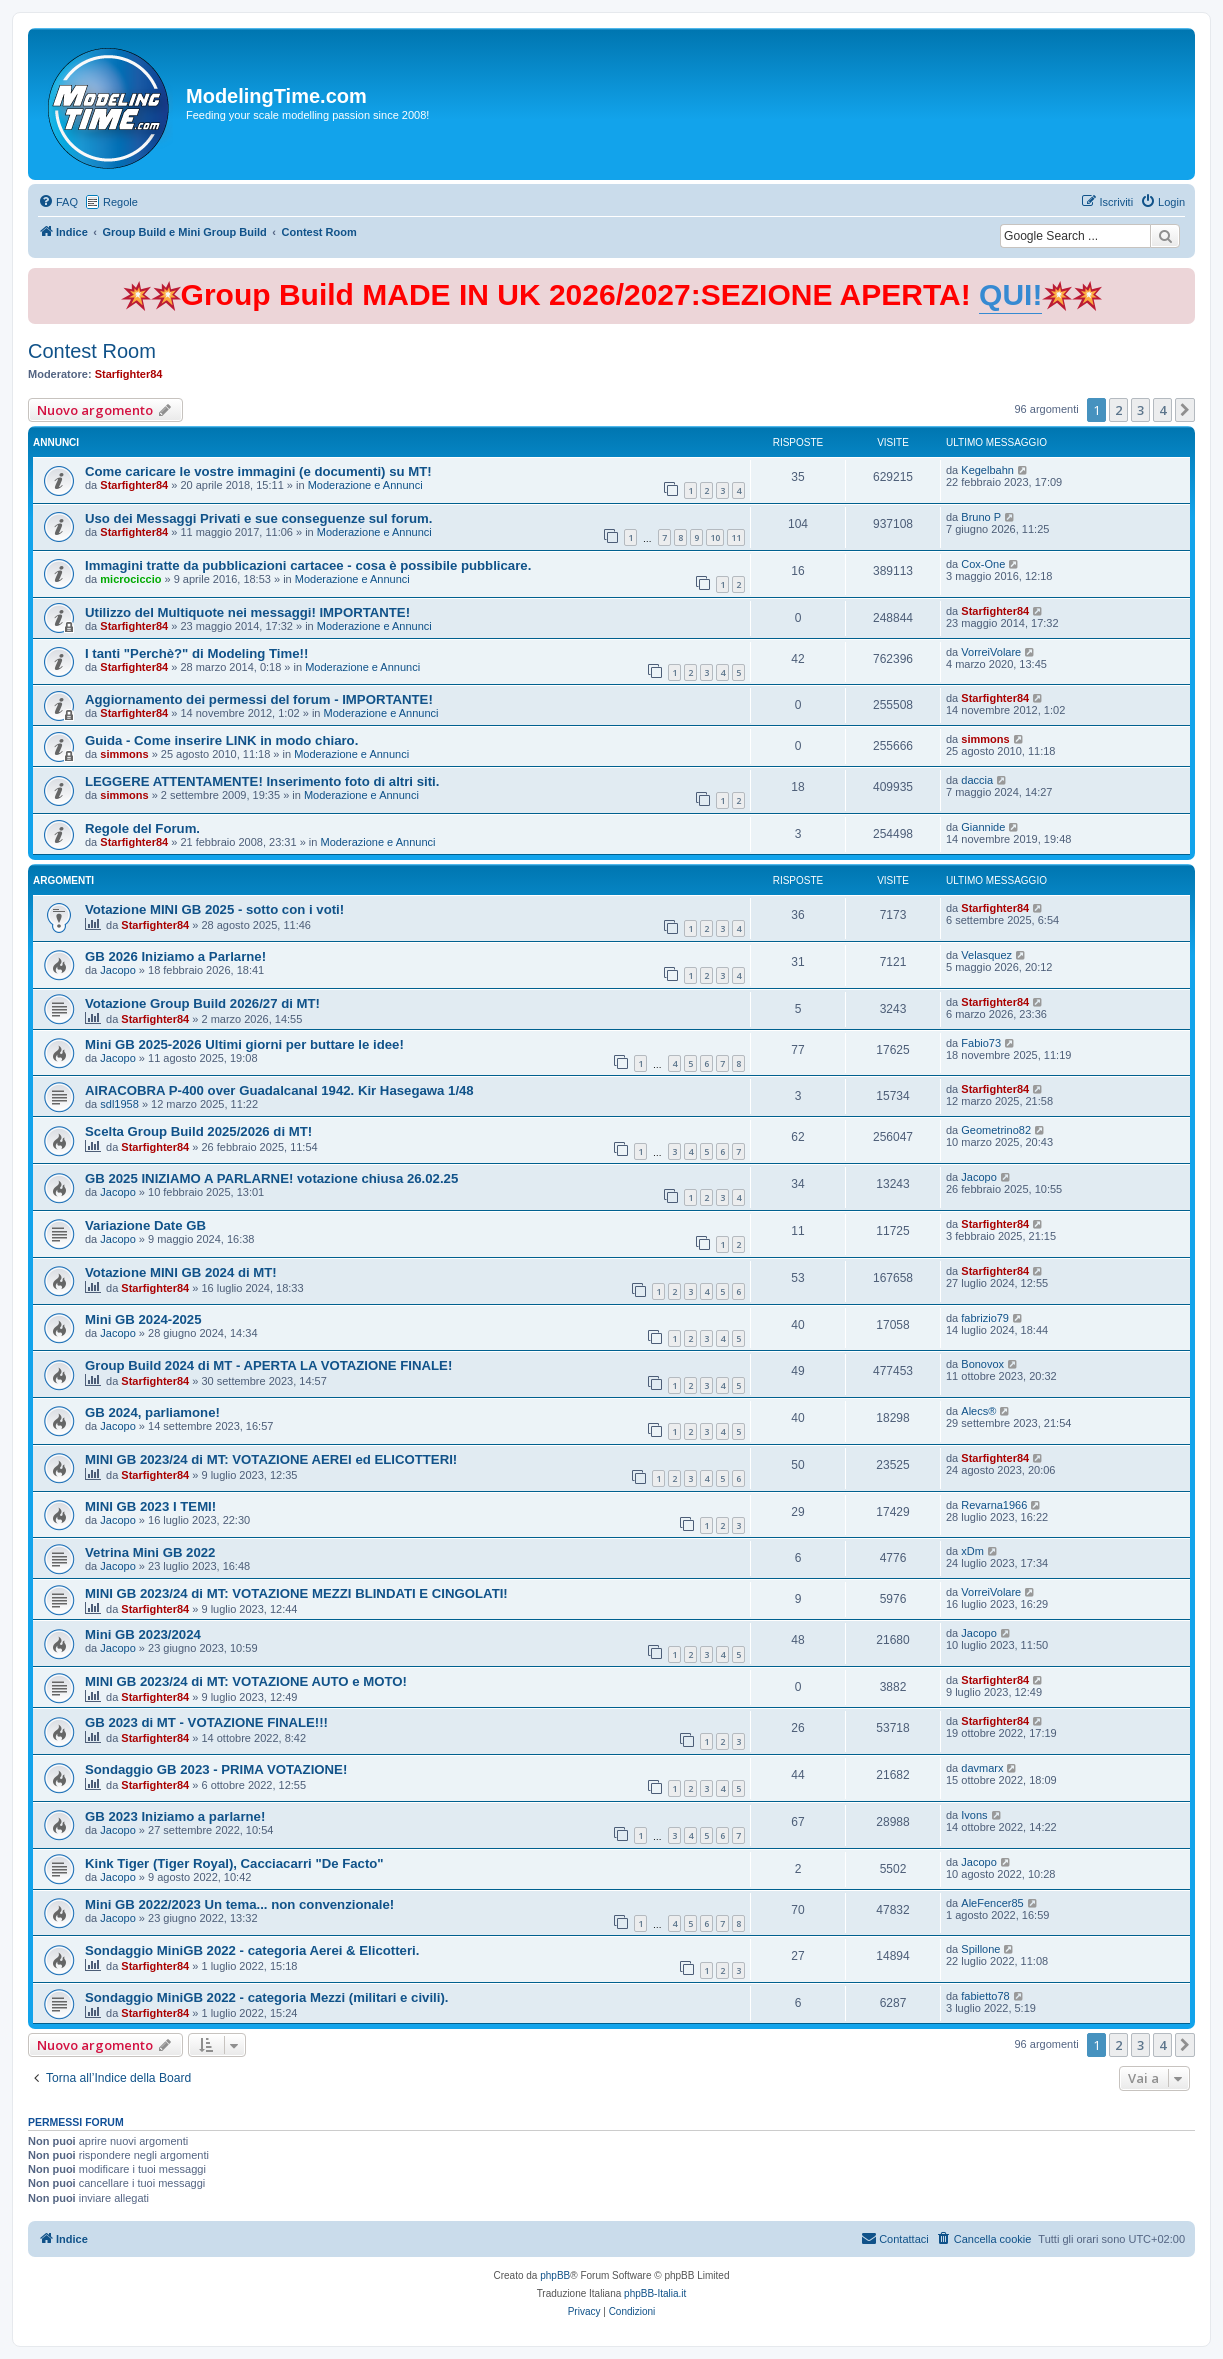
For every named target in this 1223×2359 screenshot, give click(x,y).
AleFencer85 (992, 1903)
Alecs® (978, 1411)
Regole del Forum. (142, 828)
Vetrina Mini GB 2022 (150, 1552)
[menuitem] (58, 202)
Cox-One (983, 564)
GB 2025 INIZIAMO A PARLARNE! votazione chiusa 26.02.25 (271, 1178)
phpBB (555, 2275)
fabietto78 (985, 1996)
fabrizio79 (985, 1318)
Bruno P (981, 517)
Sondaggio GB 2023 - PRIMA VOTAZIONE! (216, 1769)
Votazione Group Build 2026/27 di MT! (202, 1003)
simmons (124, 754)
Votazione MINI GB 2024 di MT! (181, 1272)
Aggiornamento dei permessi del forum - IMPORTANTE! (259, 699)
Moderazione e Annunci (365, 485)
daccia (977, 780)
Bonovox (982, 1364)
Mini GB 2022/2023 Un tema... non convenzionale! (239, 1904)
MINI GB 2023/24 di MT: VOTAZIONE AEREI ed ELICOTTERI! (271, 1459)
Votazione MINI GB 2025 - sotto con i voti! (214, 909)
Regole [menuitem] (120, 202)
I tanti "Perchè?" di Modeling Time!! (196, 653)
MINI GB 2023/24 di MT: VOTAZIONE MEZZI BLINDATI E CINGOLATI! (296, 1593)
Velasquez (986, 955)
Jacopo (117, 970)
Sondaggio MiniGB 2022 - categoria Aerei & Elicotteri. (252, 1950)
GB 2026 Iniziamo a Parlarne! (175, 956)
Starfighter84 (129, 374)
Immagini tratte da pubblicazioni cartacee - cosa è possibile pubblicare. (308, 565)
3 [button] (1140, 410)
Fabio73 (981, 1043)
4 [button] (1162, 410)
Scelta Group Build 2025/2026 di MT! (198, 1131)
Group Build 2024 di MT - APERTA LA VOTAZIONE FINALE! (268, 1365)
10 (715, 537)
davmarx (982, 1768)
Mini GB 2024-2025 (143, 1319)
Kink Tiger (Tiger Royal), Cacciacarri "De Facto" (234, 1863)
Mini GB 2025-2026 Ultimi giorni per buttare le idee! (244, 1044)
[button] (1185, 410)
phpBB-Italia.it (655, 2293)
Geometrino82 (996, 1130)
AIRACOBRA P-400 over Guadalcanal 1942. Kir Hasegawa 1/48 (279, 1090)
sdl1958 (119, 1104)
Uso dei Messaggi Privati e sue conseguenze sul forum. (258, 518)
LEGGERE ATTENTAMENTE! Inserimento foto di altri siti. (262, 781)
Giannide (983, 827)
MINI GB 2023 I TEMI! (150, 1506)
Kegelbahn (987, 470)
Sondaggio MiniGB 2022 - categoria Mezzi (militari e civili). (266, 1997)
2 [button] (1118, 410)
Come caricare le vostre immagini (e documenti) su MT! (258, 471)
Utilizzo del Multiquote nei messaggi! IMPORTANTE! (247, 612)
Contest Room (92, 351)
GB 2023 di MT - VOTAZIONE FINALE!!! (206, 1722)
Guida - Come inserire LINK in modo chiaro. (221, 740)
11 (736, 537)
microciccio (130, 579)
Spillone (980, 1949)
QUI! (1010, 294)
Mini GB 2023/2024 (143, 1634)
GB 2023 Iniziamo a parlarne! (175, 1816)
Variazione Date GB (145, 1225)
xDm (972, 1551)
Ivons (974, 1815)
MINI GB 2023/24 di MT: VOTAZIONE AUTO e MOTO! (246, 1681)
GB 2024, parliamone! (152, 1412)
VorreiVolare (991, 652)
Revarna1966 (994, 1505)
